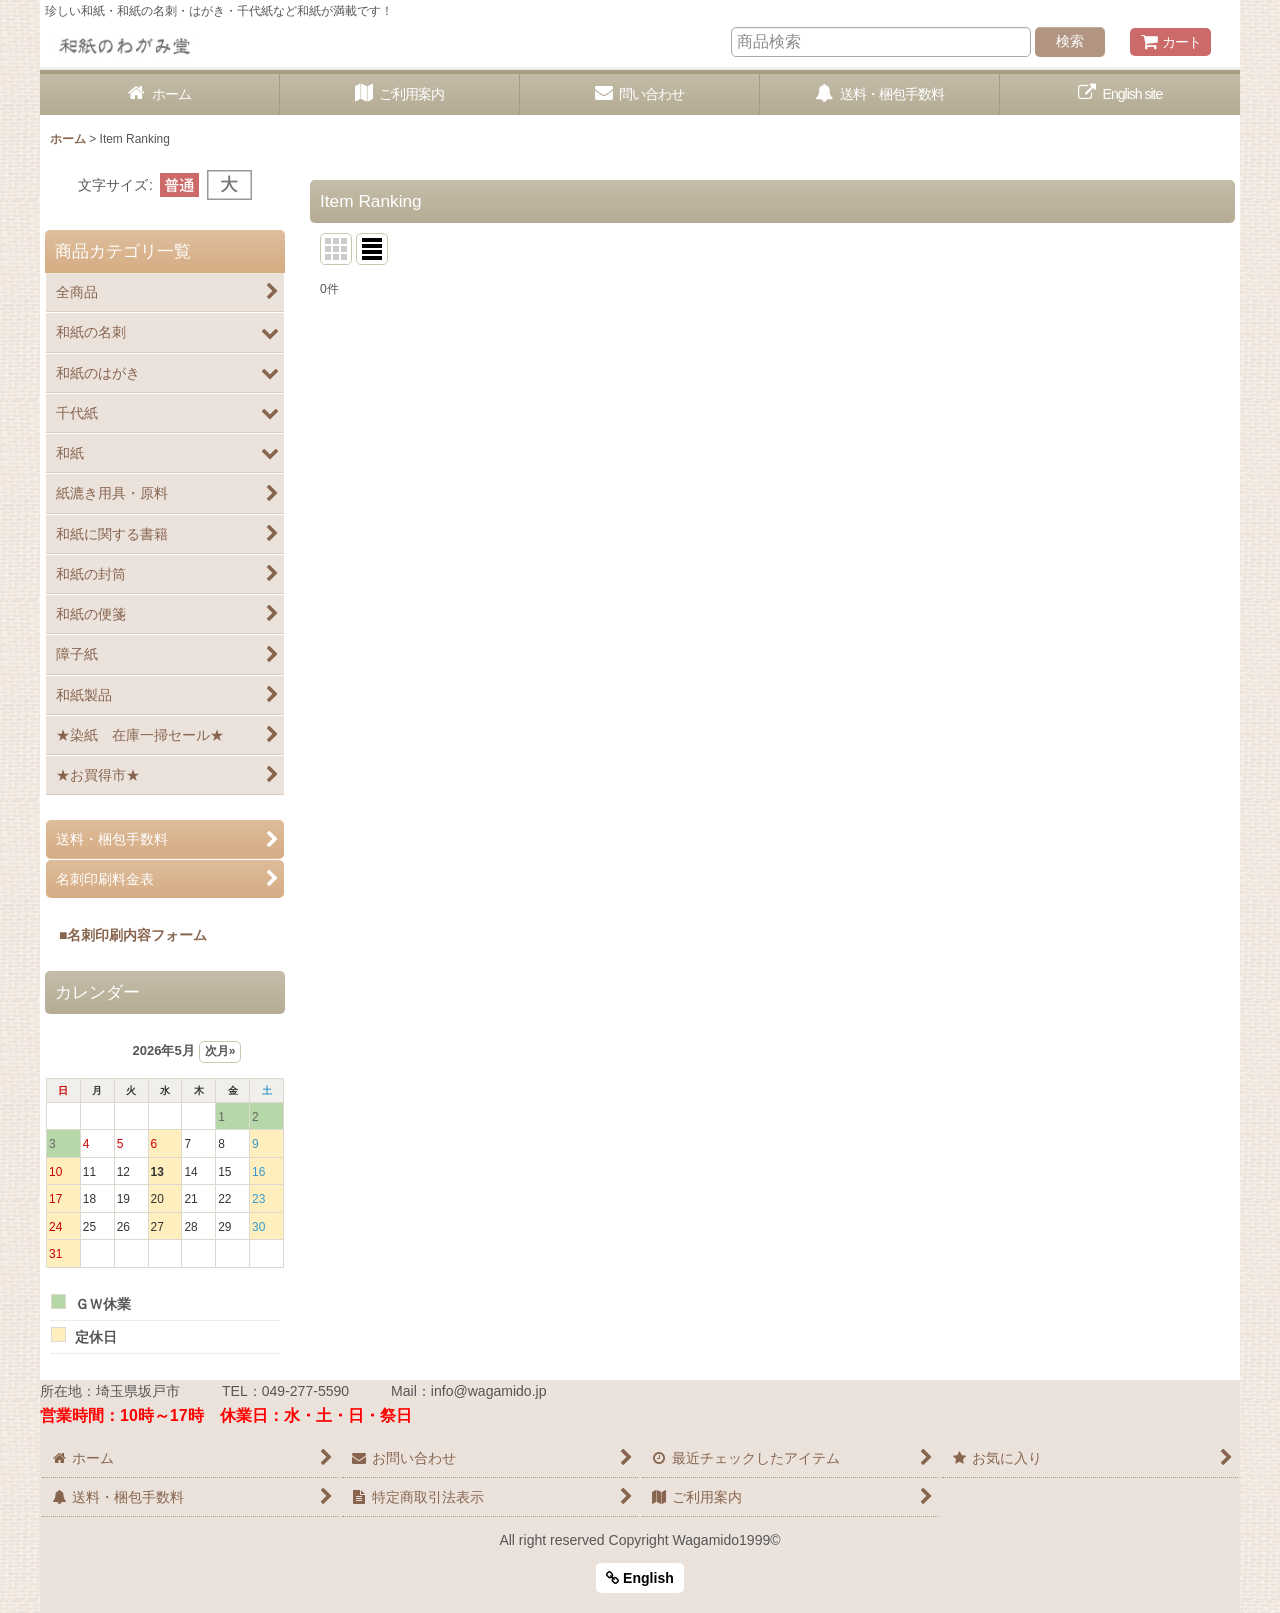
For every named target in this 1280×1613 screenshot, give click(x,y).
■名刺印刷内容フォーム (126, 935)
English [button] (640, 1578)
